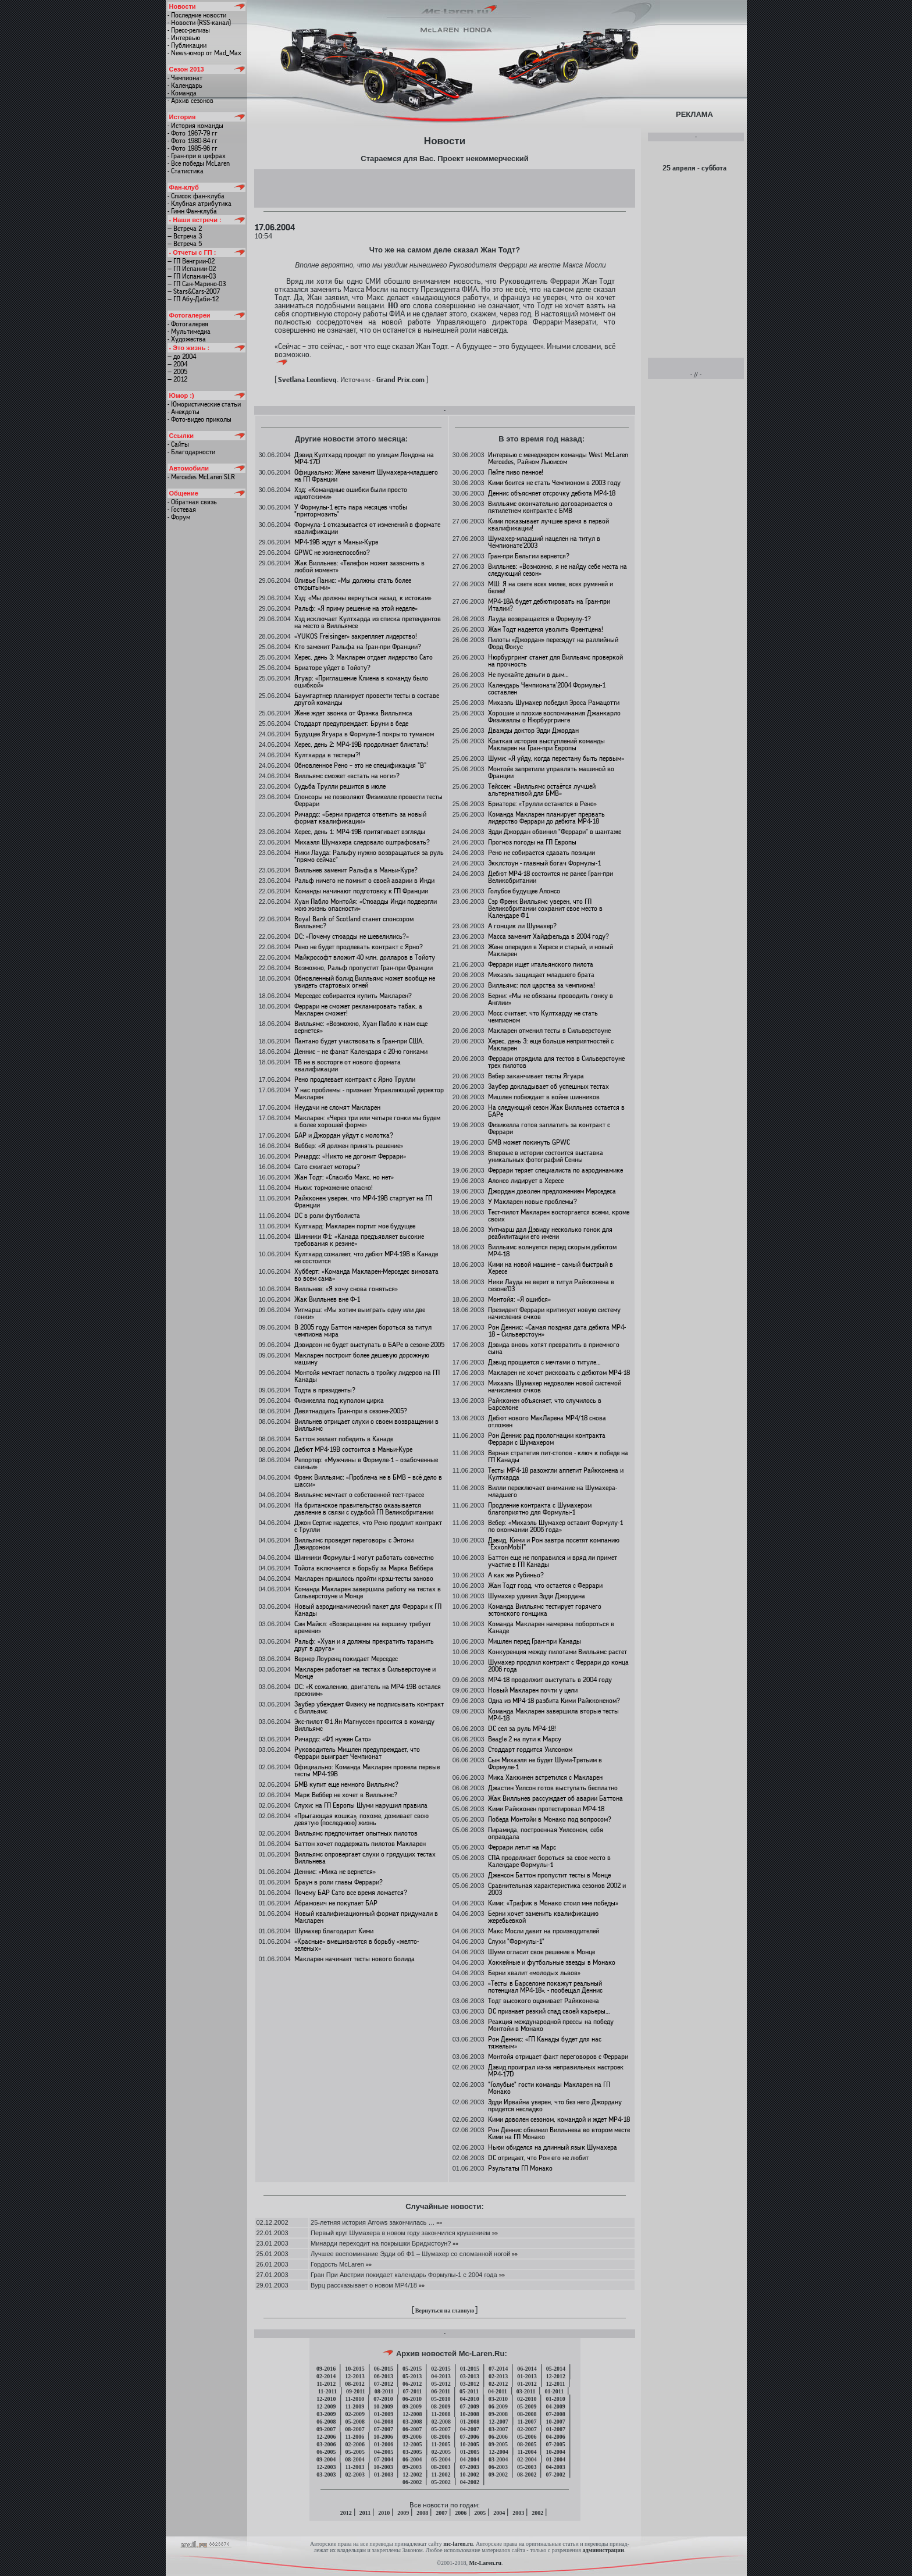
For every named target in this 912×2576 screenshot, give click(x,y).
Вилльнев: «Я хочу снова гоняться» (346, 1288)
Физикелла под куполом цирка (339, 1400)
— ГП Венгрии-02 (191, 261)
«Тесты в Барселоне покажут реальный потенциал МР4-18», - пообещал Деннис (545, 1987)
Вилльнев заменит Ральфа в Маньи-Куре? (356, 870)
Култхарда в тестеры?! (327, 754)
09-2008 (498, 2414)
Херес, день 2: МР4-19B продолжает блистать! (361, 744)
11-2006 (355, 2437)
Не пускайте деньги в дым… (528, 674)
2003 (518, 2513)
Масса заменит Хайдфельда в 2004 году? (548, 936)
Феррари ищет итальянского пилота (540, 964)
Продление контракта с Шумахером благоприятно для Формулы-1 (540, 1509)
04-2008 (383, 2421)
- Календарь (185, 85)
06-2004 (412, 2459)
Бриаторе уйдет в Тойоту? (332, 667)
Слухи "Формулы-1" (516, 1941)
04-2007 (469, 2429)
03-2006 (326, 2444)
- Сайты (178, 444)
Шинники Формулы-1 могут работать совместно (364, 1557)
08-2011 (384, 2391)
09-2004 (326, 2459)
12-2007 (498, 2421)
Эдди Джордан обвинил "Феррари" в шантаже (554, 831)
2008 (422, 2513)
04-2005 (383, 2452)
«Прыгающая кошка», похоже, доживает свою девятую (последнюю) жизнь (361, 1819)
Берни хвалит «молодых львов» (534, 1972)
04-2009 (555, 2406)
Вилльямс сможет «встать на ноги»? (347, 775)
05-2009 (526, 2406)
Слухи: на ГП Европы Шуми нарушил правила (361, 1805)
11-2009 (355, 2406)
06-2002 (412, 2482)
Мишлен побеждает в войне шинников (544, 1096)
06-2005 (326, 2452)
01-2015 (469, 2368)
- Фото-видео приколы (199, 419)
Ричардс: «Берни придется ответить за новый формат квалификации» (360, 818)
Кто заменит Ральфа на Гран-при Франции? (357, 646)
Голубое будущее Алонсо (524, 891)
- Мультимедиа (189, 331)
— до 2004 (182, 356)
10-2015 (354, 2368)
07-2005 (555, 2444)
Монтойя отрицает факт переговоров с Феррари (558, 2056)
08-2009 (440, 2406)
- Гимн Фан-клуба (192, 211)
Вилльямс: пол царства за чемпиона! (541, 985)
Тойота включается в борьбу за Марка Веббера (363, 1568)
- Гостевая (182, 509)
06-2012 (412, 2384)
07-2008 (555, 2414)
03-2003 (326, 2474)
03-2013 (469, 2376)
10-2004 (555, 2452)
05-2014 (555, 2368)
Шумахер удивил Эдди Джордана (536, 1595)
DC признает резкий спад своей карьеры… (549, 2011)
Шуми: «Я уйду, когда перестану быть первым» (556, 758)
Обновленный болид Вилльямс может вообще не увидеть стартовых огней (364, 982)
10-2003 (383, 2467)
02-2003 (355, 2474)
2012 (346, 2513)
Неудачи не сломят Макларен (337, 1107)
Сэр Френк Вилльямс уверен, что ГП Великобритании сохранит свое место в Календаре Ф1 (545, 908)
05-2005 (355, 2452)
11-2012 (326, 2384)
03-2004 (498, 2459)
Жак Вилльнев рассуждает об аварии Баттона (555, 1798)
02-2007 (526, 2429)
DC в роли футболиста (327, 1215)
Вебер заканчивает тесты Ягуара (536, 1076)
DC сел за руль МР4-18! (522, 1728)
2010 (384, 2513)
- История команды (195, 125)
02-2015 (440, 2368)
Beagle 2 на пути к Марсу (524, 1739)
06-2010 (412, 2399)
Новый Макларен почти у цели (533, 1690)
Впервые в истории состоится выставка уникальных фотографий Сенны (545, 1156)
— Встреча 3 (185, 236)
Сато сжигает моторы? (327, 1166)
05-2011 (469, 2391)
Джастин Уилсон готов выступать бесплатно (553, 1787)
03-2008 (412, 2421)
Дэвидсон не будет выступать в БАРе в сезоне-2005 (369, 1344)
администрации (603, 2550)
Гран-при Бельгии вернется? (528, 556)
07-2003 (469, 2467)
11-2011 (327, 2391)
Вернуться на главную (445, 2310)
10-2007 (555, 2421)
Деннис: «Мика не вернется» (335, 1871)
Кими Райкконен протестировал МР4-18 (546, 1808)
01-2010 (555, 2399)
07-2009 (469, 2406)
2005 (480, 2513)
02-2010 (526, 2399)
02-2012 (498, 2384)
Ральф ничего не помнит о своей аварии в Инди (364, 880)
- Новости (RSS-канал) (199, 22)
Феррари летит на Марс (522, 1847)
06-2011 (440, 2391)
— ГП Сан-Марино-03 (197, 283)
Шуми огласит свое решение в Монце (541, 1951)
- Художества (187, 339)
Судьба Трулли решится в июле (340, 786)
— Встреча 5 (185, 243)
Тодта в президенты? (324, 1390)
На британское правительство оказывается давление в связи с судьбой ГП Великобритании (363, 1509)
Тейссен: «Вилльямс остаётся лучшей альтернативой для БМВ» (542, 790)
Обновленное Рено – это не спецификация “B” (360, 765)
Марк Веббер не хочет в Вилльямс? (345, 1794)
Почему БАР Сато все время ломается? (350, 1892)
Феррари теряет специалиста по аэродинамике (555, 1170)
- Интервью (184, 37)
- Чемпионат (185, 77)
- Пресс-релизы (189, 30)
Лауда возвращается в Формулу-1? (539, 618)
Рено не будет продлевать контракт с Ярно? (358, 946)
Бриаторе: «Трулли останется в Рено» (542, 803)
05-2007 (440, 2429)
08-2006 (440, 2437)
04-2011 (497, 2391)
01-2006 (383, 2444)
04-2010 (469, 2399)
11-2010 (355, 2399)
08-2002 (526, 2474)
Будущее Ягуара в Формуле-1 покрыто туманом (364, 734)
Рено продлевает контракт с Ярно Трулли (354, 1079)
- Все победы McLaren (199, 163)
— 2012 (177, 379)
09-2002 (498, 2474)
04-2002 (469, 2482)
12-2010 (326, 2399)
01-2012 (526, 2384)
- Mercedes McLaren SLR (201, 476)
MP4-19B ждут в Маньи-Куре (336, 542)
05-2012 (440, 2384)
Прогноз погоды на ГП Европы (532, 842)
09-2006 (412, 2437)
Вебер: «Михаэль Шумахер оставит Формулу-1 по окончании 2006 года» (555, 1526)
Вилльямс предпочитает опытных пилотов (356, 1833)
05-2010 (440, 2399)
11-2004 (527, 2452)
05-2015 (412, 2368)
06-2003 (498, 2467)
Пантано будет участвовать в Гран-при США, (359, 1041)
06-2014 (526, 2368)
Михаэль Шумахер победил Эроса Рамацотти (553, 702)
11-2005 (441, 2444)
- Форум (179, 517)
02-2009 (355, 2414)
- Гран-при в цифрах (197, 155)
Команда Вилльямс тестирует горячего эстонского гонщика (544, 1610)
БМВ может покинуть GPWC (529, 1142)
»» (438, 2222)
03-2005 (412, 2452)
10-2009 (383, 2406)
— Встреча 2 (185, 228)
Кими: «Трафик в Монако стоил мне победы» (553, 1903)
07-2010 (383, 2399)
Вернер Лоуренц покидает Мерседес (346, 1658)
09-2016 (326, 2368)
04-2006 (555, 2437)
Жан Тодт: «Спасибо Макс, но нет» (344, 1177)
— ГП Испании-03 (192, 276)
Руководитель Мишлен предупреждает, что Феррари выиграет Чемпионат (357, 1753)
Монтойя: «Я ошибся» (519, 1299)
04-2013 (440, 2376)
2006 (460, 2513)
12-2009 (326, 2406)
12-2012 (555, 2376)
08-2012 (354, 2384)
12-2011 (555, 2384)
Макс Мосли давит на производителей (543, 1930)
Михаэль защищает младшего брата (541, 974)
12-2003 (326, 2467)
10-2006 (383, 2437)
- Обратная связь (192, 501)
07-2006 (469, 2437)
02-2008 (441, 2421)
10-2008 (469, 2414)
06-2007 (412, 2429)
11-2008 (441, 2414)
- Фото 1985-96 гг (193, 148)
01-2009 (383, 2414)
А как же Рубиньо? (516, 1575)
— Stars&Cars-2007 (194, 291)
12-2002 (412, 2474)
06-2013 (383, 2376)
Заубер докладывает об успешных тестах (548, 1086)
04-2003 (555, 2467)
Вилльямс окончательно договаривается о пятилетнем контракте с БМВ (550, 507)
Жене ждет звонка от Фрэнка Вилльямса (353, 713)
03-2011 (526, 2391)
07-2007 (383, 2429)
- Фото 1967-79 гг (193, 133)
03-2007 (498, 2429)
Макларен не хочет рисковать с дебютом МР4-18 (559, 1372)
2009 (403, 2513)
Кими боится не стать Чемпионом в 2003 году (554, 482)
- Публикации (187, 45)
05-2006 (526, 2437)
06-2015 (383, 2368)
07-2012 (383, 2384)
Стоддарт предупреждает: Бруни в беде (351, 723)
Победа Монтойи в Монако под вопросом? (549, 1819)
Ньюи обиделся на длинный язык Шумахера (552, 2147)
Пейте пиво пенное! (515, 472)
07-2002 (555, 2474)
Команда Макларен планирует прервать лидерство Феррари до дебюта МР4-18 (546, 818)
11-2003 (355, 2467)
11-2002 (441, 2474)
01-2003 (383, 2474)
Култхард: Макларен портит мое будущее (354, 1226)
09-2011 (355, 2391)
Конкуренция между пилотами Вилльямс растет (557, 1651)
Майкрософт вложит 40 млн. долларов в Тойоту (364, 957)
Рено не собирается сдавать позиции (541, 852)
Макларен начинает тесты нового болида (354, 1958)
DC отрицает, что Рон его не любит (538, 2157)
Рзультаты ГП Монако (520, 2168)
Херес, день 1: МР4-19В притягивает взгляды (359, 831)
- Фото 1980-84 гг (193, 140)
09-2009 (412, 2406)
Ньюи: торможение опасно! (333, 1187)
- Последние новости (197, 15)
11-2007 (527, 2421)
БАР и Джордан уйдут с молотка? (343, 1135)
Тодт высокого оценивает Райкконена (543, 2000)
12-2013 (354, 2376)
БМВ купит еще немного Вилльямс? (346, 1784)
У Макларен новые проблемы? (532, 1201)
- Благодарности (191, 451)
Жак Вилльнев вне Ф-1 (327, 1299)
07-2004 (383, 2459)
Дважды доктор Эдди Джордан (533, 730)
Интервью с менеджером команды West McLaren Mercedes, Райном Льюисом (558, 458)
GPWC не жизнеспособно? (332, 552)
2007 (441, 2513)
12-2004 (498, 2452)
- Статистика (186, 171)
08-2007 (354, 2429)
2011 (364, 2513)
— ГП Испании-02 (192, 268)
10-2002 (469, 2474)
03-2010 (498, 2399)
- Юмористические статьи (204, 404)
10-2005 (469, 2444)
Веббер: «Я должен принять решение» (348, 1145)
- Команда (182, 93)
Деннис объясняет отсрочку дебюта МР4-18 (551, 493)
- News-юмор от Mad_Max (204, 52)
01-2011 (554, 2391)
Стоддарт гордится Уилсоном (530, 1749)
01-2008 (469, 2421)
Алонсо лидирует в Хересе (526, 1180)
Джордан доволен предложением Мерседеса (552, 1191)
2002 (537, 2513)
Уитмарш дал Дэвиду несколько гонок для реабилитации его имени (550, 1233)
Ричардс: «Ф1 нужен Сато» (332, 1739)
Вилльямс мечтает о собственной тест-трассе (359, 1494)
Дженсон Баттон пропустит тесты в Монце (549, 1875)
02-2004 (526, 2459)
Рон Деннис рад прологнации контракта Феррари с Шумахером (546, 1439)
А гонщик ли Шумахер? (522, 925)
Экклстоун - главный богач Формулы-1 (544, 863)
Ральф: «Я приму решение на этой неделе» (356, 608)
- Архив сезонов (190, 100)
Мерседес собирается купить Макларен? (353, 995)
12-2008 (412, 2414)
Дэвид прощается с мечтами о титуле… (544, 1362)
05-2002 (440, 2482)
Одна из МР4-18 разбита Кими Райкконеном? (554, 1700)
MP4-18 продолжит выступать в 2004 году (550, 1679)
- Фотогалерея (188, 323)
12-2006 (326, 2437)
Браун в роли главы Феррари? (338, 1882)
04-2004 (469, 2459)
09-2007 (326, 2429)
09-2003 (412, 2467)
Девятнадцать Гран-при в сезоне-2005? (350, 1411)
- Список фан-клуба (196, 196)
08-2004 (354, 2459)
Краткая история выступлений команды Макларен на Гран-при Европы (546, 744)
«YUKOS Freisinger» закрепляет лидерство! (355, 636)
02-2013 (498, 2376)
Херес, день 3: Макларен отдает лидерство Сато (363, 657)
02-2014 (326, 2376)
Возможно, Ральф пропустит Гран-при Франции (363, 967)
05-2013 (412, 2376)
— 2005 (177, 371)
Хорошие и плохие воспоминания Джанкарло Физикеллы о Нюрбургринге (554, 717)
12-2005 (412, 2444)
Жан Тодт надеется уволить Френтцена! (545, 629)
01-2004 (555, 2459)
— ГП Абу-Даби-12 (193, 298)
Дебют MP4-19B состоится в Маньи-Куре (353, 1449)
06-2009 (498, 2406)
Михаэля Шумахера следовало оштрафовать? (362, 842)
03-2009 (326, 2414)
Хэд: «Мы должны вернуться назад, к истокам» (363, 597)
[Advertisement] (444, 187)
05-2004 (440, 2459)
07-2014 (498, 2368)
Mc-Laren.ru (485, 2563)
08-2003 (440, 2467)
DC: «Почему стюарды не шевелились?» (351, 936)
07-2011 (412, 2391)
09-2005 (498, 2444)
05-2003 (526, 2467)
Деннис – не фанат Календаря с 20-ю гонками (361, 1051)
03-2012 (469, 2384)
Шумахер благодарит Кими (333, 1930)
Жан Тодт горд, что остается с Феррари (545, 1585)
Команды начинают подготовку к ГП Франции (361, 891)
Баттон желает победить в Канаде (343, 1438)
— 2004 (177, 364)
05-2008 (355, 2421)
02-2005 (441, 2452)
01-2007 (555, 2429)
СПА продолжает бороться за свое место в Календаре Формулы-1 (549, 1861)
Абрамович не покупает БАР (335, 1903)
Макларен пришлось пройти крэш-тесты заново (363, 1578)
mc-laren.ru (458, 2544)
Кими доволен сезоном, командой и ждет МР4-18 (559, 2119)
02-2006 (355, 2444)
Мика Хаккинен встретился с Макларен (545, 1777)
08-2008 (526, 2414)
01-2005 (469, 2452)
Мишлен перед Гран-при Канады (534, 1641)
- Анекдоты (184, 411)
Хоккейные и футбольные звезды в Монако (551, 1962)
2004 (499, 2513)
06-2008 (326, 2421)
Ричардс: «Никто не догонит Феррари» (350, 1156)
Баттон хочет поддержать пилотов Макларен (360, 1843)
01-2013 (526, 2376)
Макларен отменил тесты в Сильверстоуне (549, 1030)
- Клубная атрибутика (199, 203)
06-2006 (498, 2437)
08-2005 (526, 2444)
